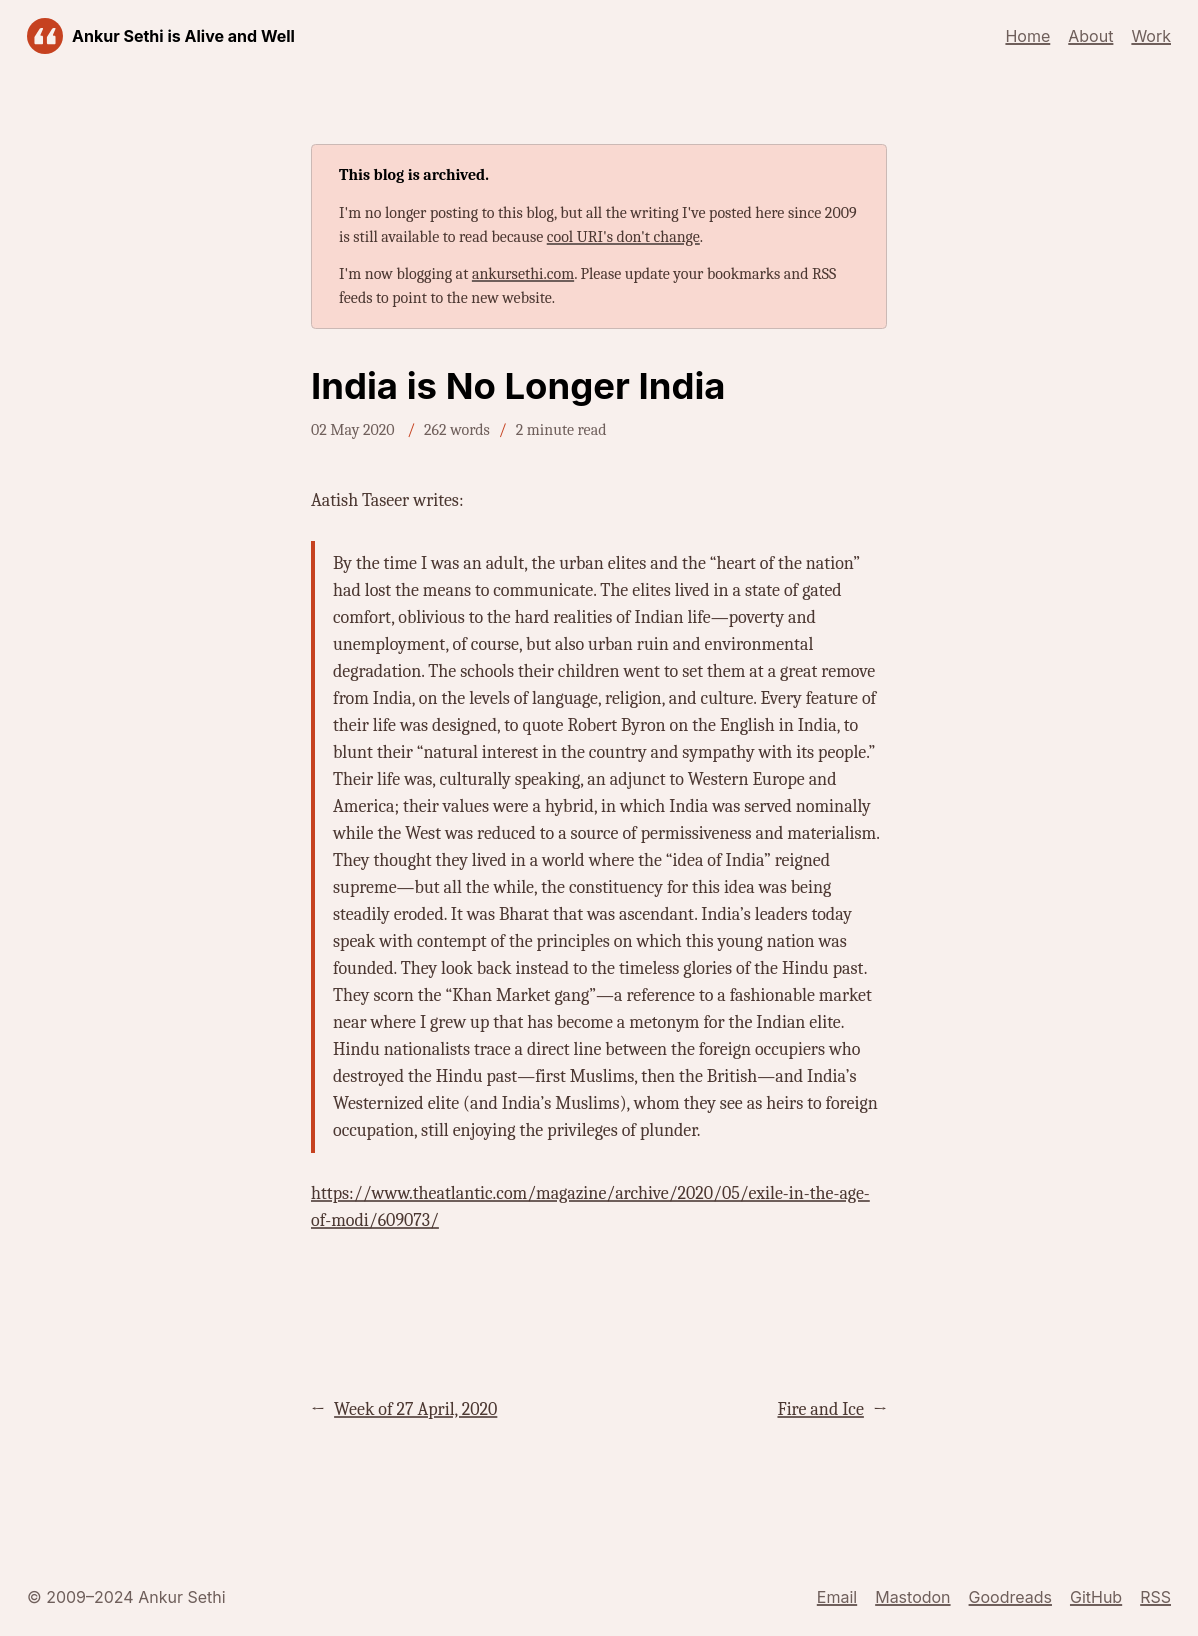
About (1090, 36)
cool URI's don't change (623, 237)
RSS (1155, 1597)
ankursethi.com (523, 274)
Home (1027, 36)
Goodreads (1010, 1597)
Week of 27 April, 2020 (415, 1409)
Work (1151, 36)
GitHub (1096, 1597)
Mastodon (912, 1597)
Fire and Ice (820, 1409)
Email (837, 1597)
